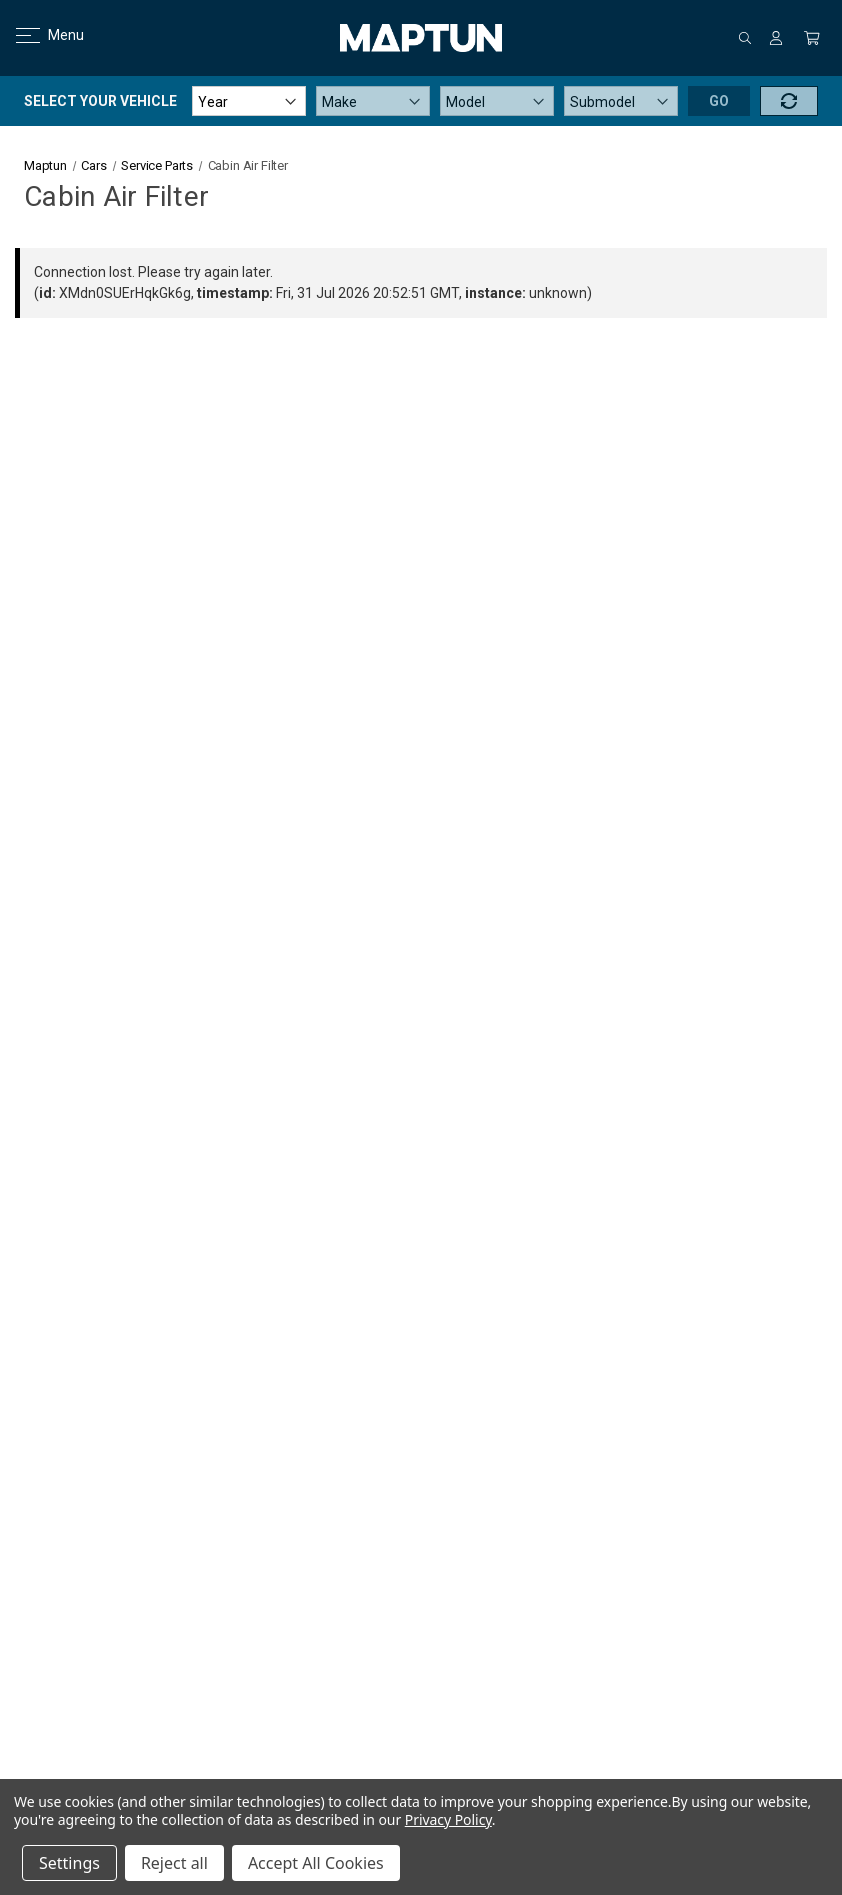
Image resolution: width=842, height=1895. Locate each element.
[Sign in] (776, 38)
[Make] (373, 101)
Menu (37, 35)
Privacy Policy (448, 1819)
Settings (69, 1863)
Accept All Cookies (316, 1863)
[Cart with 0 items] (812, 38)
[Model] (497, 101)
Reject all (174, 1863)
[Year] (249, 101)
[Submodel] (621, 101)
